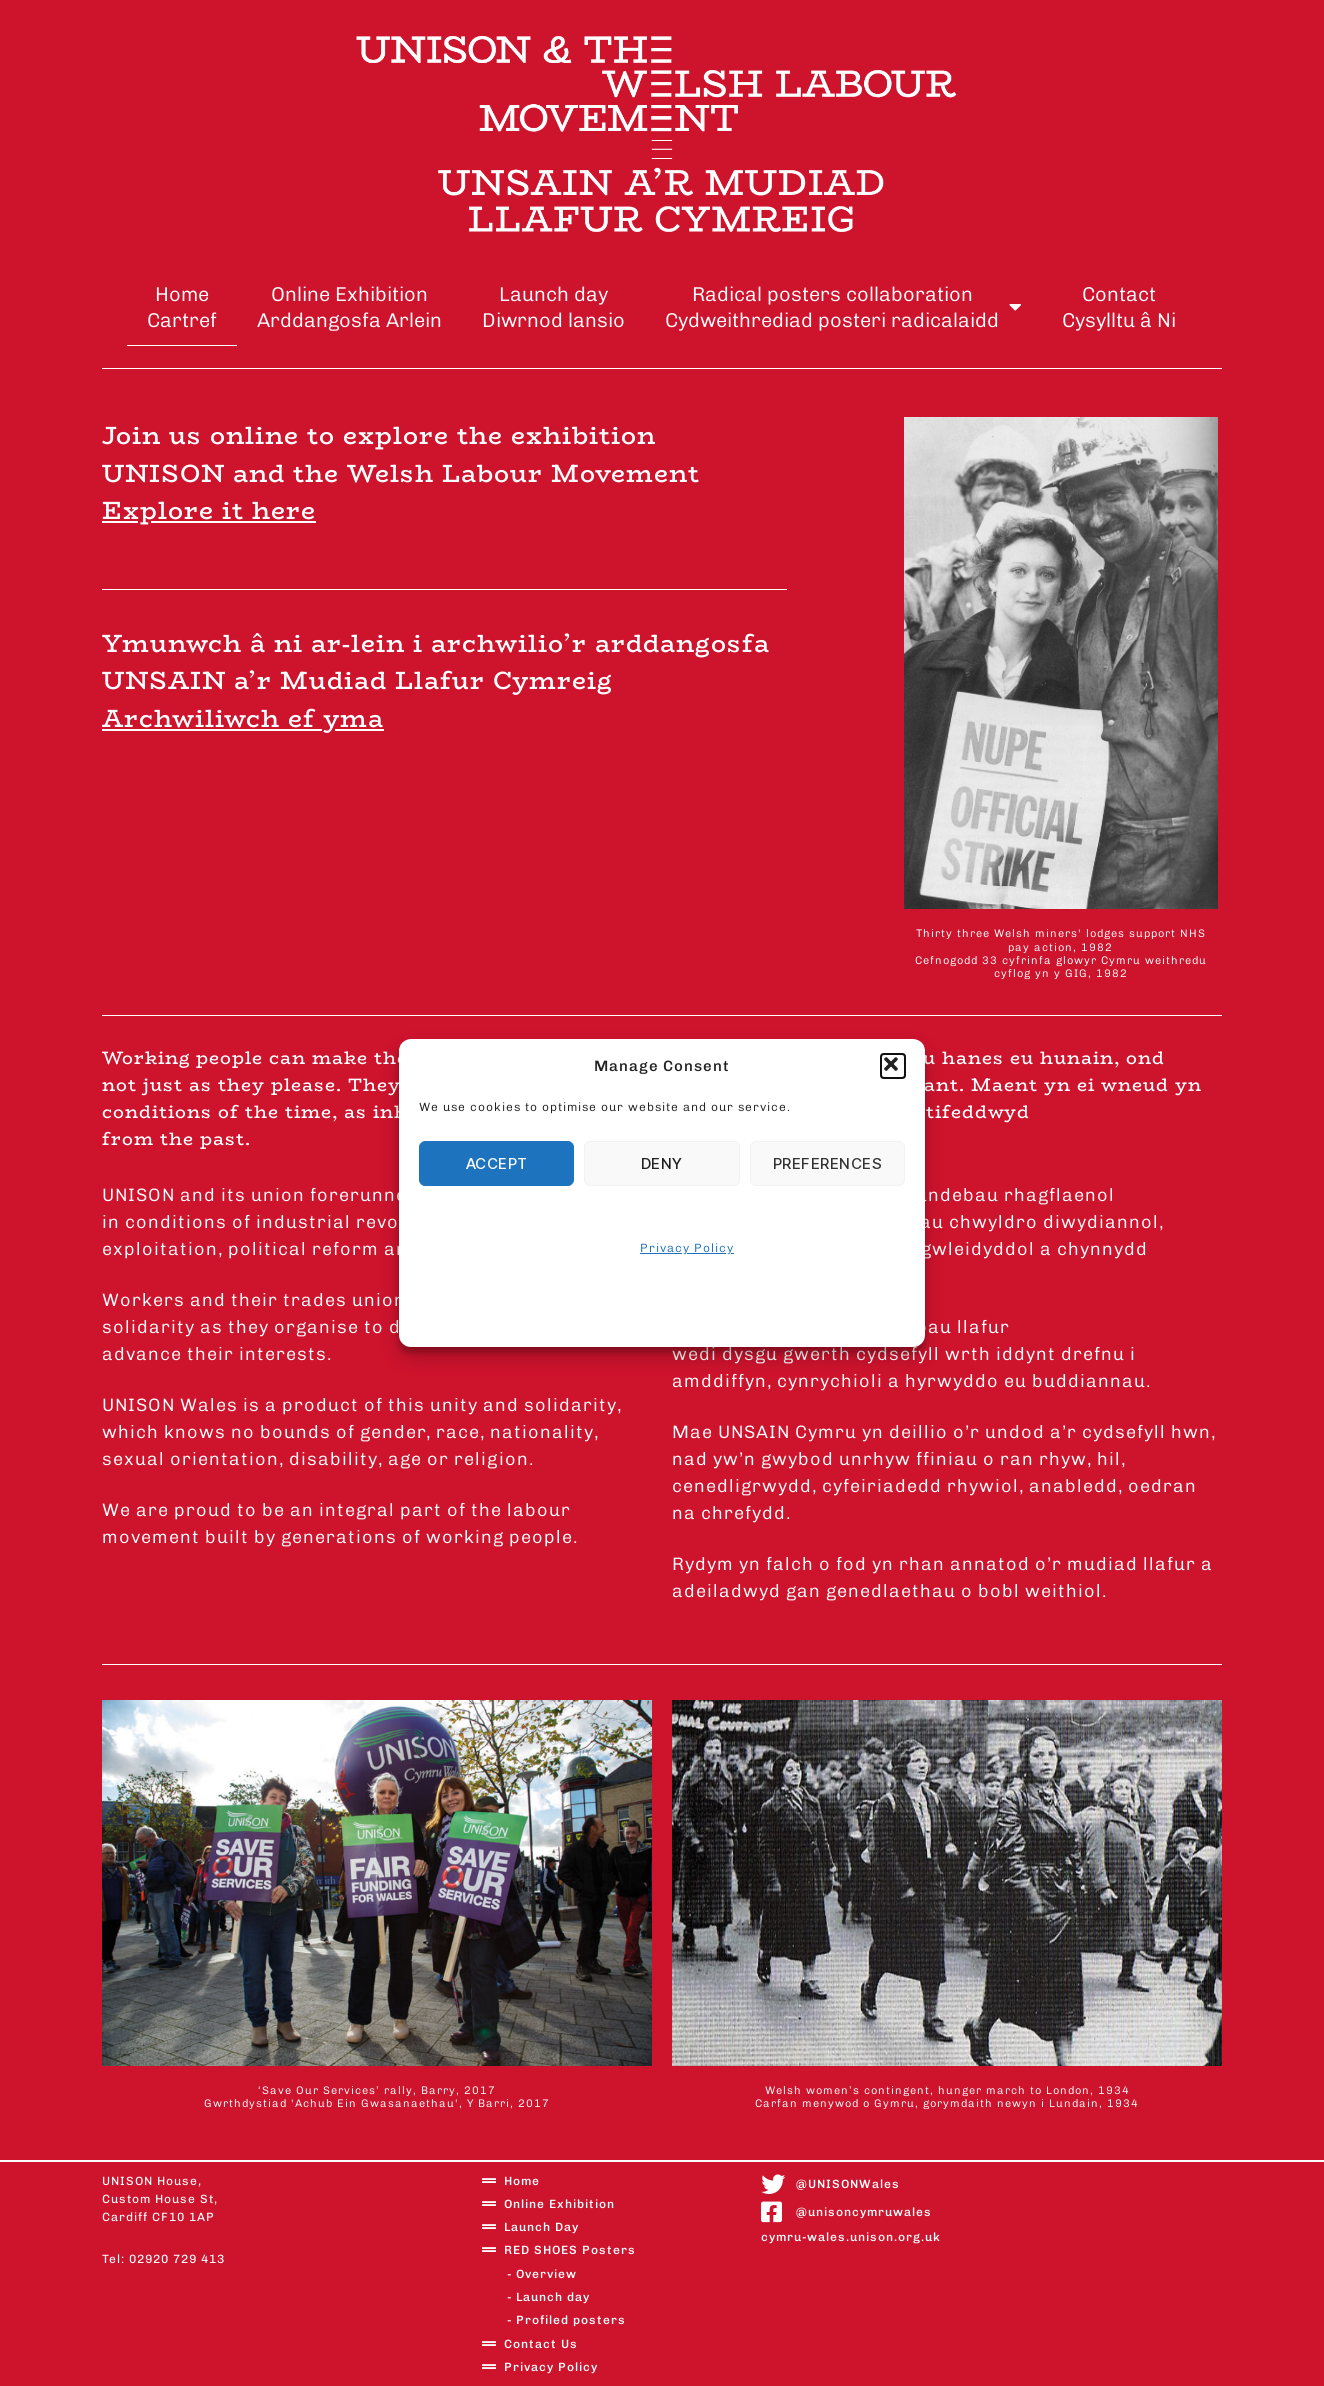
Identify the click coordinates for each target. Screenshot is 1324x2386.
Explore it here (209, 510)
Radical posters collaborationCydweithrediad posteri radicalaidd (843, 307)
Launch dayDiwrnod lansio (553, 307)
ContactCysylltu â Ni (1119, 307)
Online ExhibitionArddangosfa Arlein (349, 307)
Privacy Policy (687, 1248)
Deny (662, 1163)
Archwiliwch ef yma (243, 718)
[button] (893, 1066)
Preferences (828, 1163)
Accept (497, 1163)
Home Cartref (182, 307)
